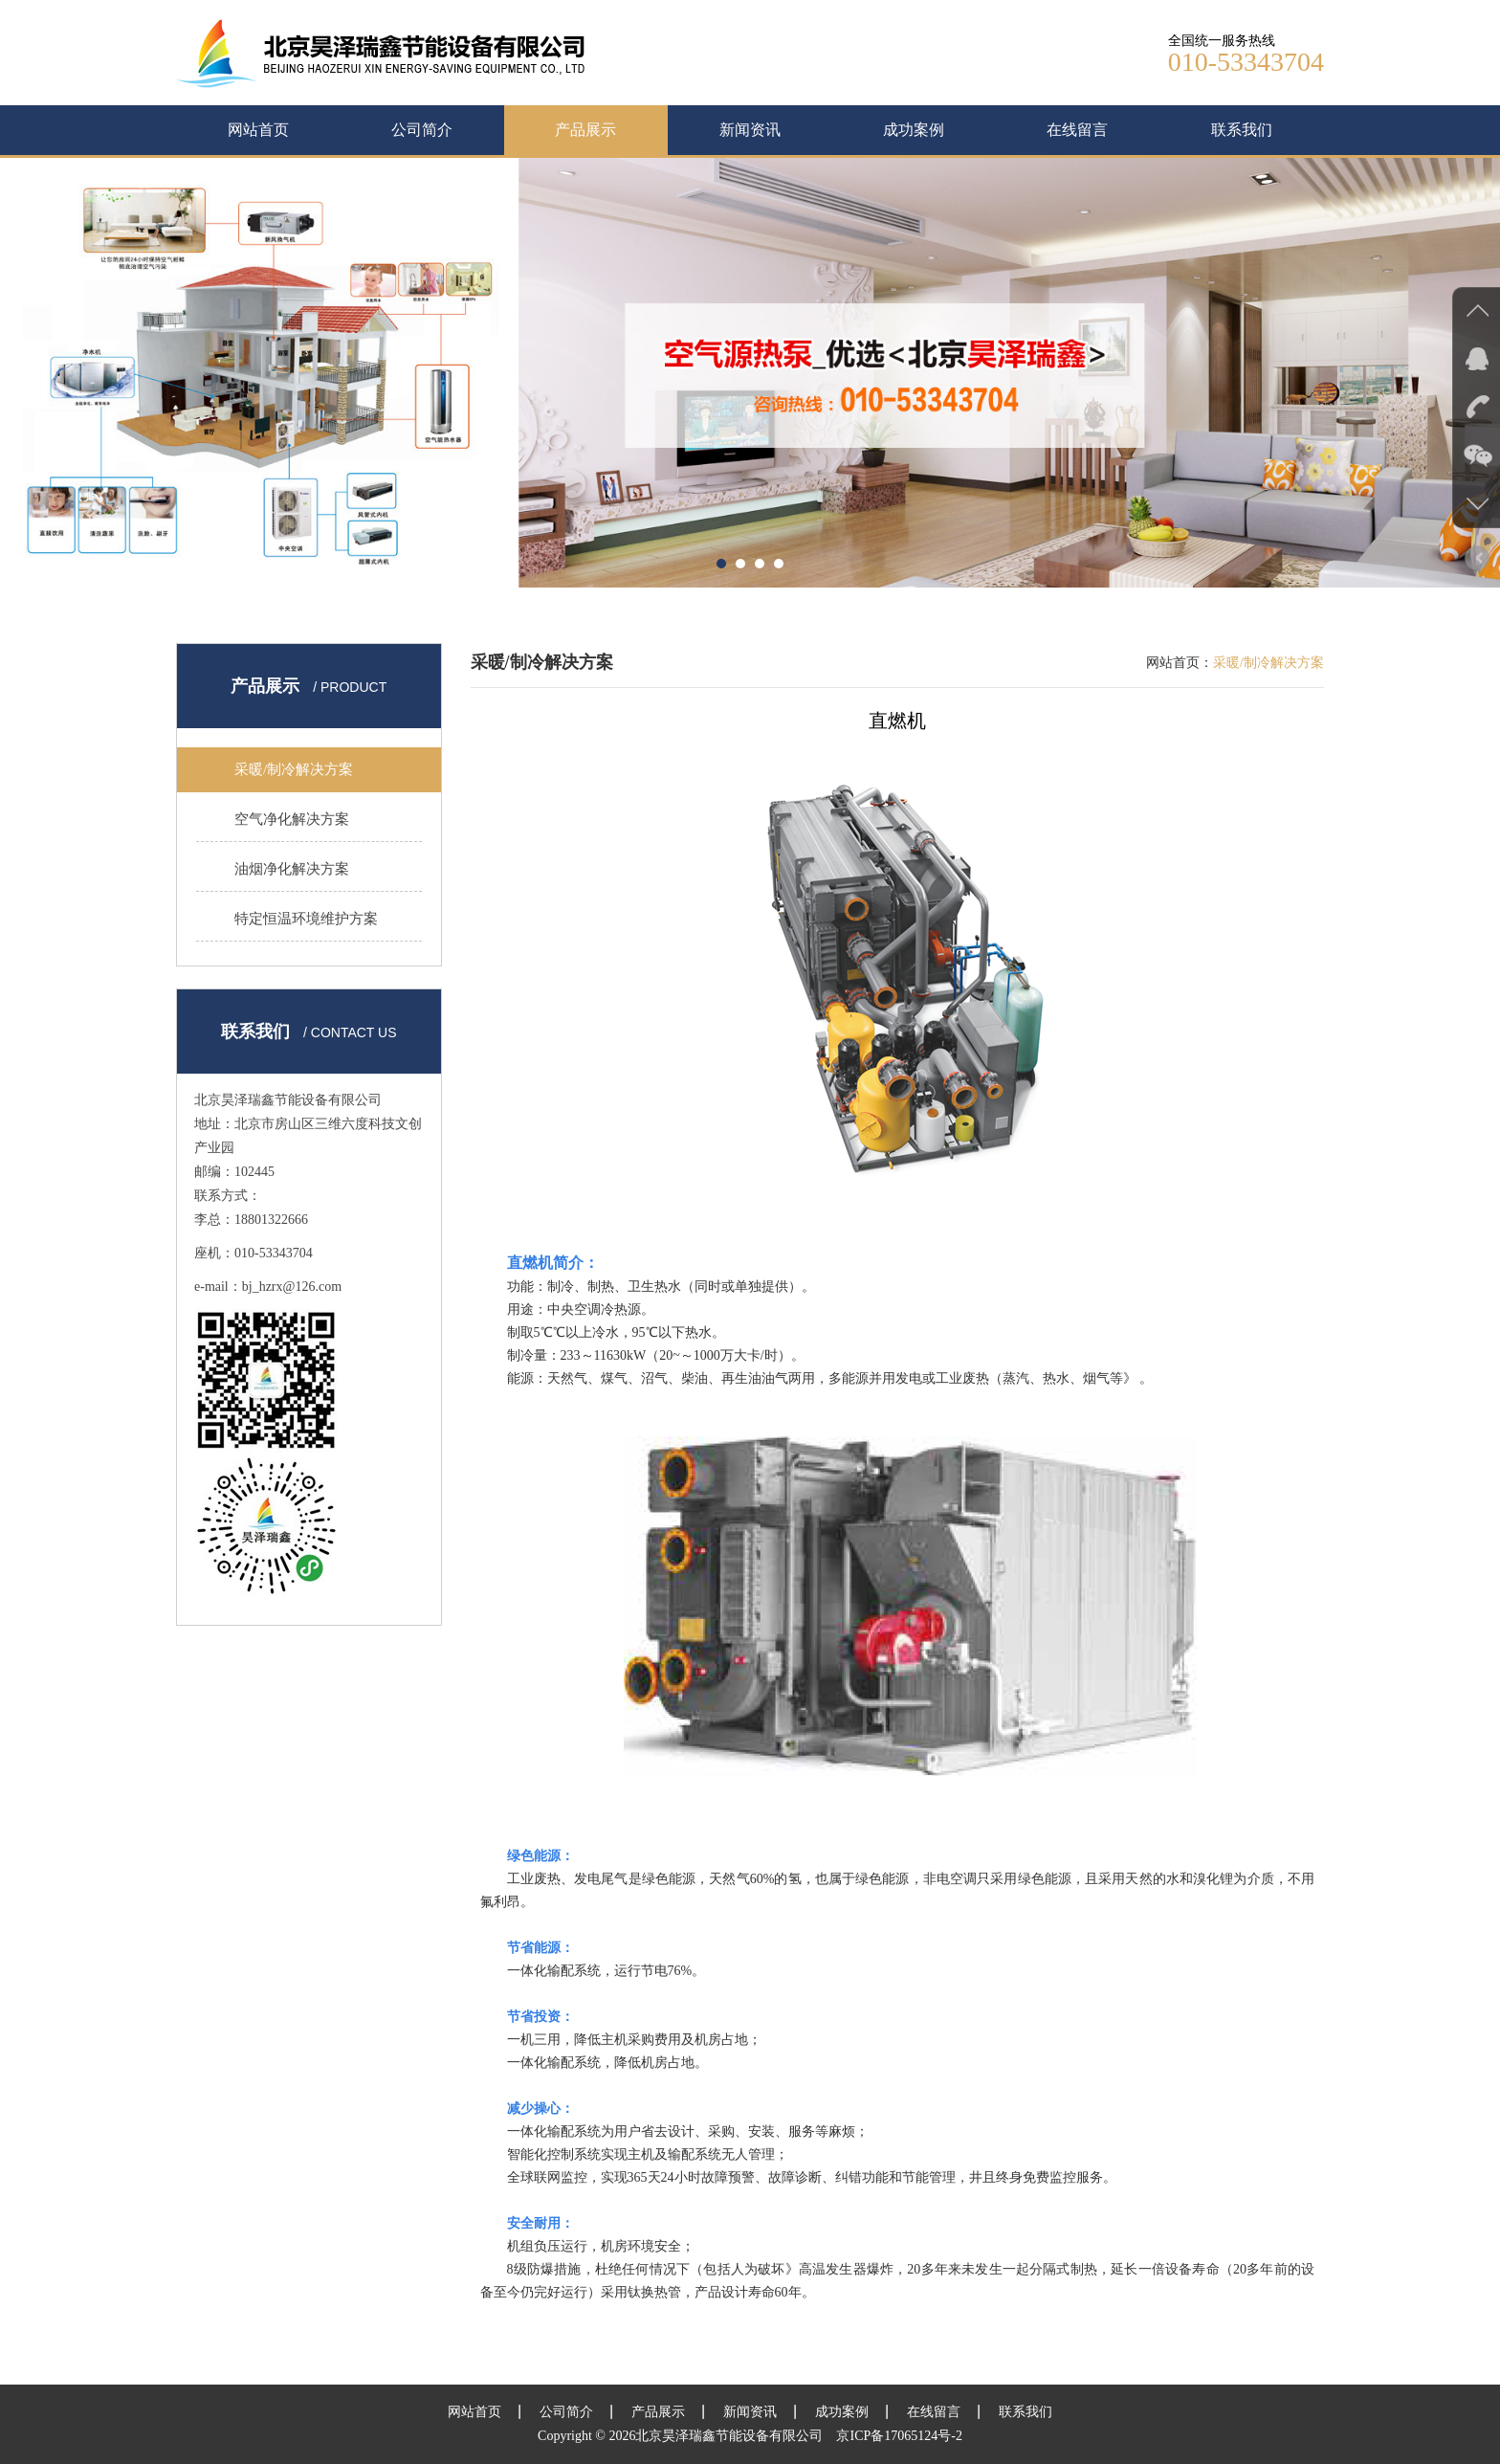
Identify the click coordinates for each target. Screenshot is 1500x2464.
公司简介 (421, 130)
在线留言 (1077, 130)
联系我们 (1241, 130)
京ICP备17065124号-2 (898, 2436)
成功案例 (913, 130)
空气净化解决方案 (291, 819)
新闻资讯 (750, 130)
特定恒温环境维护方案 (306, 918)
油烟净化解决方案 (291, 869)
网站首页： (1179, 662)
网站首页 (258, 130)
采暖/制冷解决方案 (293, 769)
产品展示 (585, 130)
